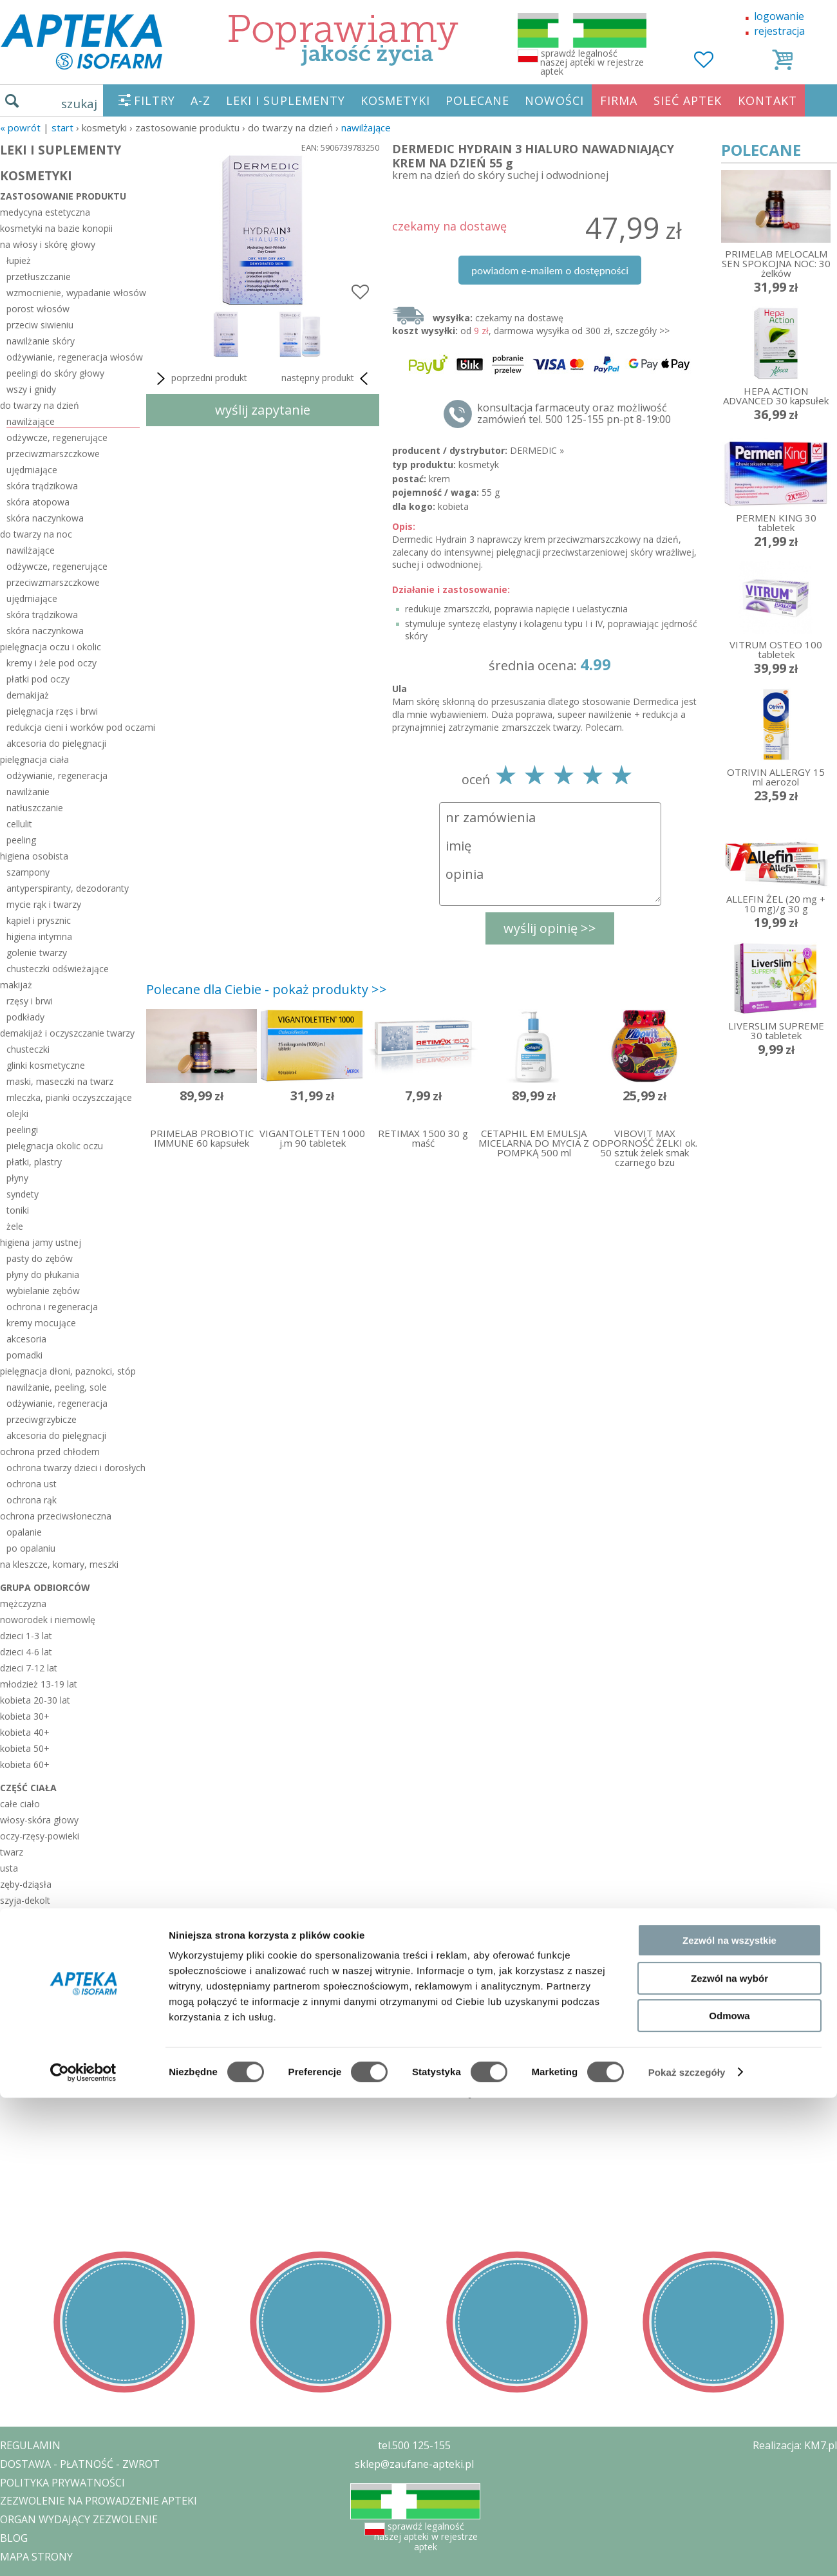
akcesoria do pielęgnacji (56, 743)
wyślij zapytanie (262, 409)
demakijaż (27, 695)
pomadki (24, 1355)
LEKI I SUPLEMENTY (285, 100)
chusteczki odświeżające (57, 969)
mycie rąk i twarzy (43, 904)
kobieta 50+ (25, 1748)
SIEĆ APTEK (688, 100)
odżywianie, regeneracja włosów (73, 357)
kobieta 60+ (25, 1764)
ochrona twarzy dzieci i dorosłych (73, 1468)
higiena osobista (34, 856)
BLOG (14, 2538)
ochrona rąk (31, 1500)
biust (10, 1932)
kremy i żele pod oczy (51, 663)
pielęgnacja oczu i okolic (50, 647)
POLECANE (477, 100)
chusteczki (28, 1049)
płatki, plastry (34, 1162)
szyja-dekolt (25, 1900)
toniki (17, 1210)
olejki (17, 1113)
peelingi (22, 1129)
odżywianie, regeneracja (57, 775)
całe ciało (20, 1804)
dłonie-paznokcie (35, 1981)
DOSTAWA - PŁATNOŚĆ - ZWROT (80, 2464)
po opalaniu (30, 1548)
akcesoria (26, 1339)
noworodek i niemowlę (47, 1619)
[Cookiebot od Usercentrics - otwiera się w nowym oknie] (83, 2273)
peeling (21, 840)
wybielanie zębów (43, 1290)
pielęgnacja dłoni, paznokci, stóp (68, 1371)
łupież (18, 260)
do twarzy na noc (36, 534)
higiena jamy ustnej (40, 1242)
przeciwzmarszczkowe (53, 453)
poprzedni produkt (200, 379)
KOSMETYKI (395, 100)
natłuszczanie (34, 808)
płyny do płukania (42, 1274)
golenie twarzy (36, 952)
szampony (28, 872)
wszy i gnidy (31, 389)
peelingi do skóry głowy (55, 373)
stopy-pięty (23, 1997)
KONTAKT (767, 100)
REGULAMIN (30, 2445)
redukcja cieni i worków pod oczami (73, 727)
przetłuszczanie (38, 276)
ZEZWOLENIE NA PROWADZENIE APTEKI (98, 2501)
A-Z (201, 100)
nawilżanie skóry (40, 341)
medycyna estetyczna (45, 212)
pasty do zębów (39, 1258)
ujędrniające (31, 470)
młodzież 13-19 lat (38, 1684)
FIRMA (618, 100)
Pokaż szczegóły (687, 2273)
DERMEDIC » (537, 450)
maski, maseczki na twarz (59, 1081)
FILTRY (154, 100)
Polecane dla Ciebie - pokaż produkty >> (266, 989)
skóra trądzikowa (42, 486)
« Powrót (20, 127)
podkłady (25, 1017)
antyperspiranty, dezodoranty (67, 888)
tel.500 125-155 (414, 2445)
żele (14, 1226)
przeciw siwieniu (39, 325)
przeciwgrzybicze (41, 1419)
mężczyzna (23, 1603)
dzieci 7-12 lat (28, 1668)
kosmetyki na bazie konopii (56, 228)
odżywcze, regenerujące (57, 437)
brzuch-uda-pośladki (42, 1965)
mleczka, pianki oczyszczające (69, 1097)
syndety (22, 1194)
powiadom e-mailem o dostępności (549, 270)
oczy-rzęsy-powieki (39, 1836)
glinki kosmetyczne (45, 1065)
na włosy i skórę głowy (47, 244)
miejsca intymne (34, 1948)
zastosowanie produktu (63, 196)
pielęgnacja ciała (34, 759)
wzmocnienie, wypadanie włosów (73, 293)
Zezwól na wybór (729, 2178)
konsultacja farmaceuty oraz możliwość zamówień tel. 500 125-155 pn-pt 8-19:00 (574, 413)
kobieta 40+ (25, 1732)
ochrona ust (31, 1484)
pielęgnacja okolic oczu (54, 1146)
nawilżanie (28, 791)
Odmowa (729, 2216)
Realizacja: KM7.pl (795, 2445)
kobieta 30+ (25, 1716)
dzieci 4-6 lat (26, 1652)
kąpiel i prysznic (38, 920)
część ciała (28, 1788)
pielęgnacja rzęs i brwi (52, 711)
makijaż (16, 985)
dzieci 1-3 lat (26, 1636)
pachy (12, 1916)
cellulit (19, 824)
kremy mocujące (41, 1323)
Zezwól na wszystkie (729, 2141)
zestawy (19, 2020)
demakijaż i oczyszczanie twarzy (67, 1033)
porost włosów (38, 309)
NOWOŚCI (554, 100)
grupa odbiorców (45, 1587)
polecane (22, 2055)
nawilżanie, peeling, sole (56, 1387)
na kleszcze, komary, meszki (59, 1564)
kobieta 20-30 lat (35, 1700)
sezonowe (24, 2038)
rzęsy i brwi (29, 1001)
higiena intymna (39, 936)
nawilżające (366, 127)
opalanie (24, 1532)
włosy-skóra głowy (39, 1820)
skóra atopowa (38, 502)
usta (9, 1868)
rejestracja (779, 31)
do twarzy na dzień (39, 405)
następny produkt (327, 379)
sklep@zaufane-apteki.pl (414, 2464)
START (62, 127)
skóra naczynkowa (45, 518)
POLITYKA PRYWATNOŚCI (62, 2483)
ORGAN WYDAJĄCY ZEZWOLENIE (79, 2519)
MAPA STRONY (36, 2557)
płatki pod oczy (38, 679)
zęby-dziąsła (26, 1884)
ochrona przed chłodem (50, 1451)
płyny (17, 1178)
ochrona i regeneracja (52, 1307)
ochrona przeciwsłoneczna (55, 1516)
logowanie (779, 16)
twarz (11, 1852)
